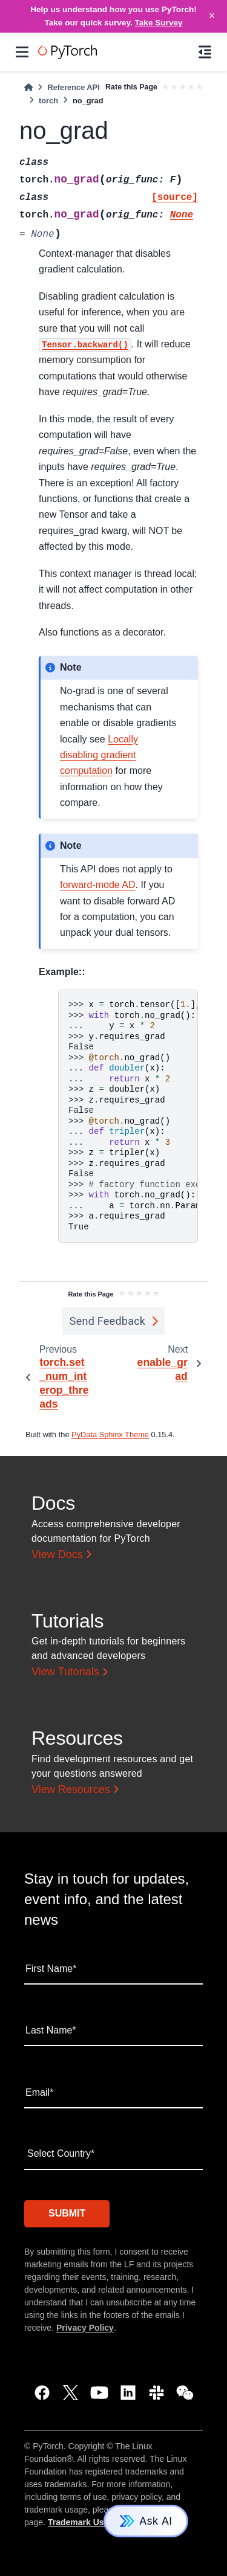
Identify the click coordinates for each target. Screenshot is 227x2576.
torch (48, 100)
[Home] (28, 87)
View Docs (57, 1554)
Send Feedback (108, 1321)
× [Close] (212, 16)
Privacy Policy (85, 2328)
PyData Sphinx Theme (110, 1434)
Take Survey (159, 22)
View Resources (70, 1789)
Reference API (73, 87)
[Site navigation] (22, 52)
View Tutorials (65, 1672)
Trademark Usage (83, 2522)
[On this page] (205, 52)
